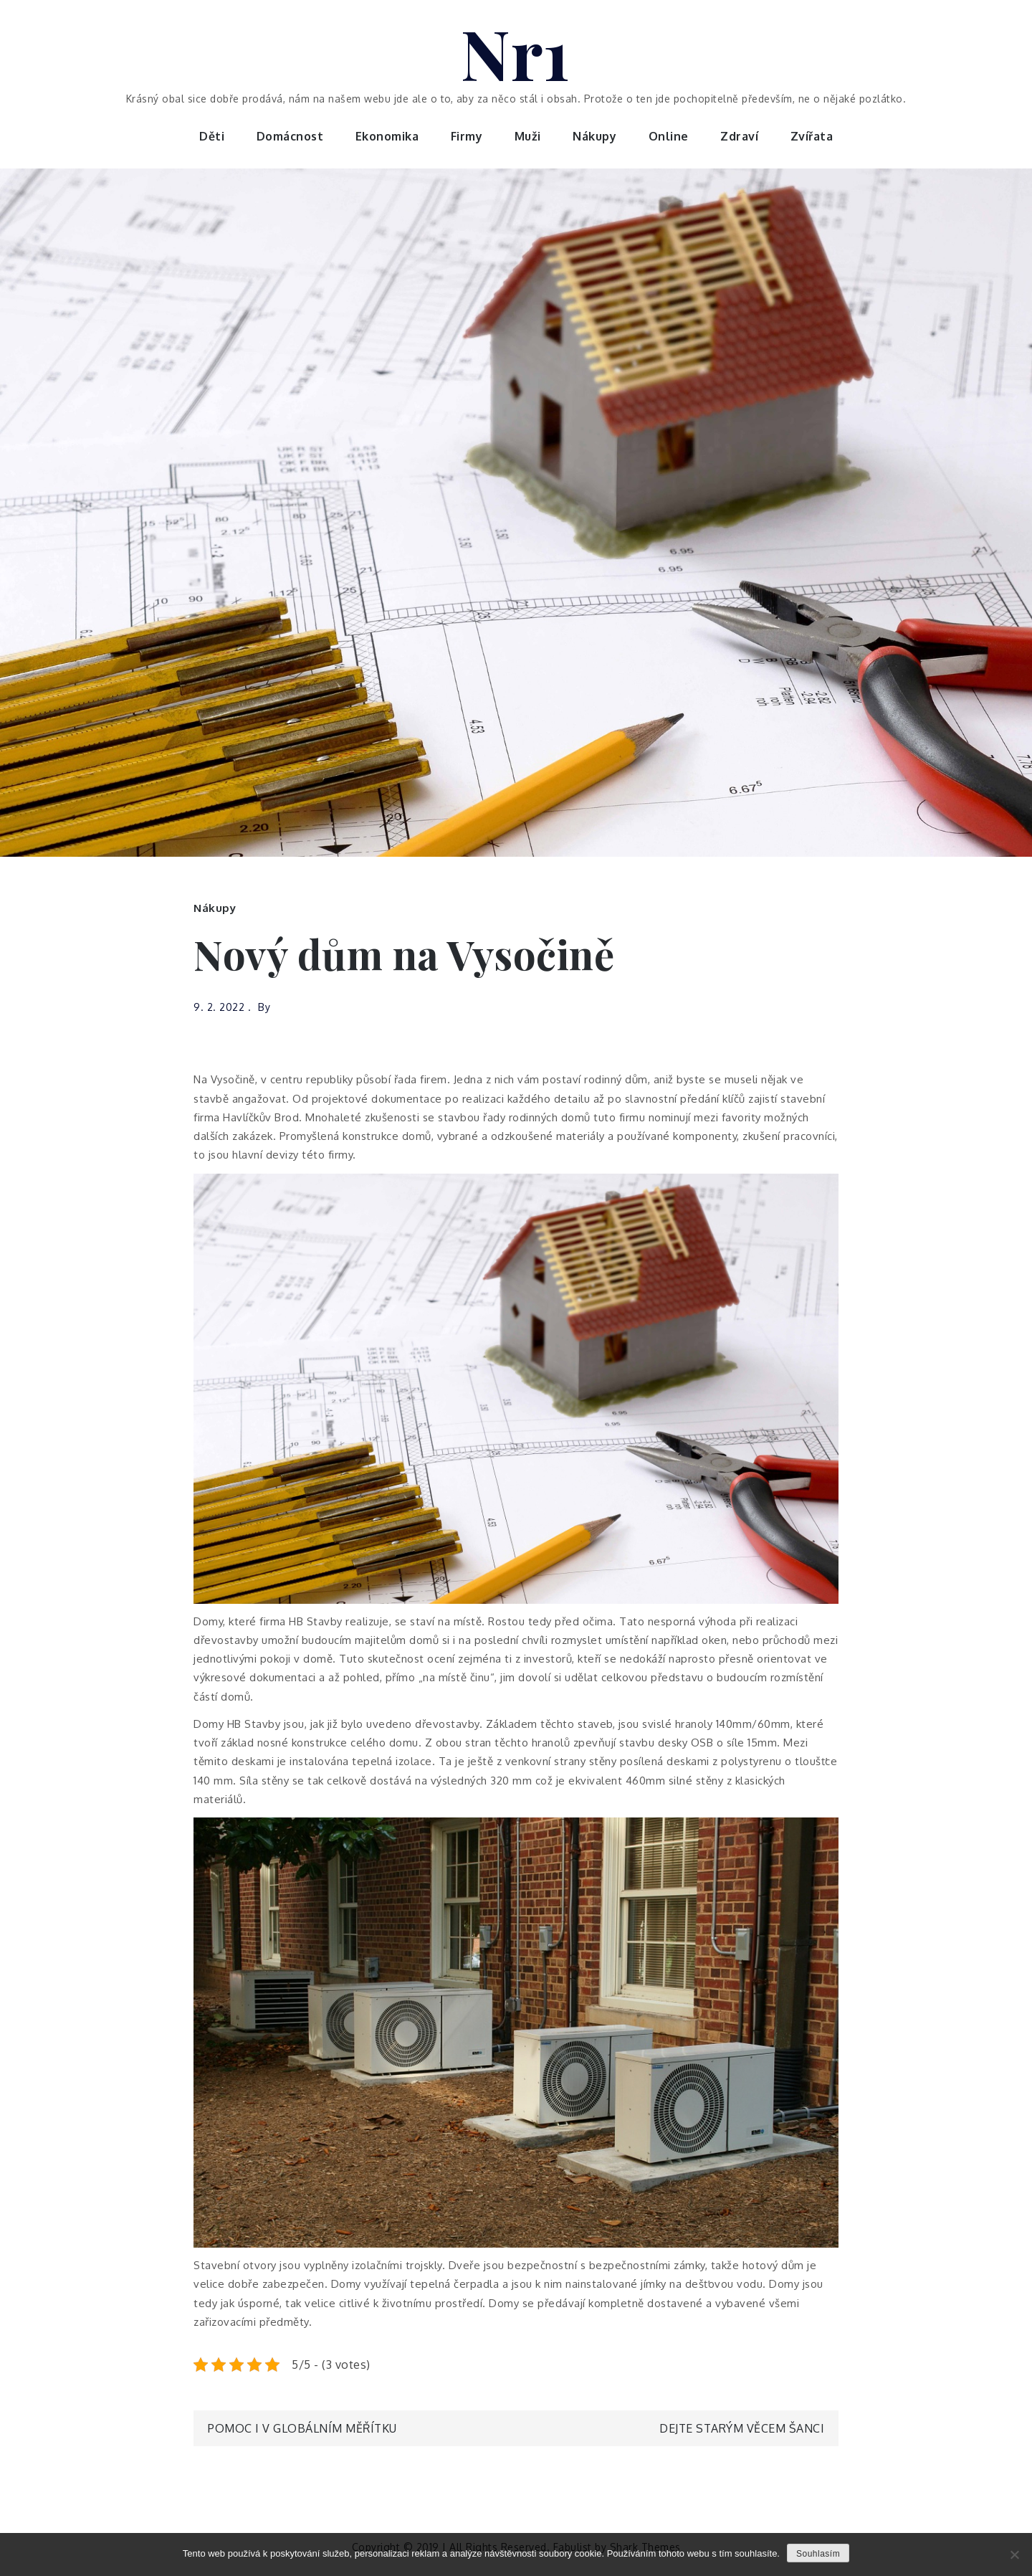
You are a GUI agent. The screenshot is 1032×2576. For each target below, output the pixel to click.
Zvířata (811, 136)
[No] (1014, 2554)
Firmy (467, 136)
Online (669, 136)
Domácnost (290, 136)
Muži (528, 136)
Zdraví (739, 136)
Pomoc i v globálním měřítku (302, 2428)
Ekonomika (387, 136)
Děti (211, 136)
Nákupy (594, 136)
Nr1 (516, 52)
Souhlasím (818, 2554)
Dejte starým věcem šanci (741, 2428)
